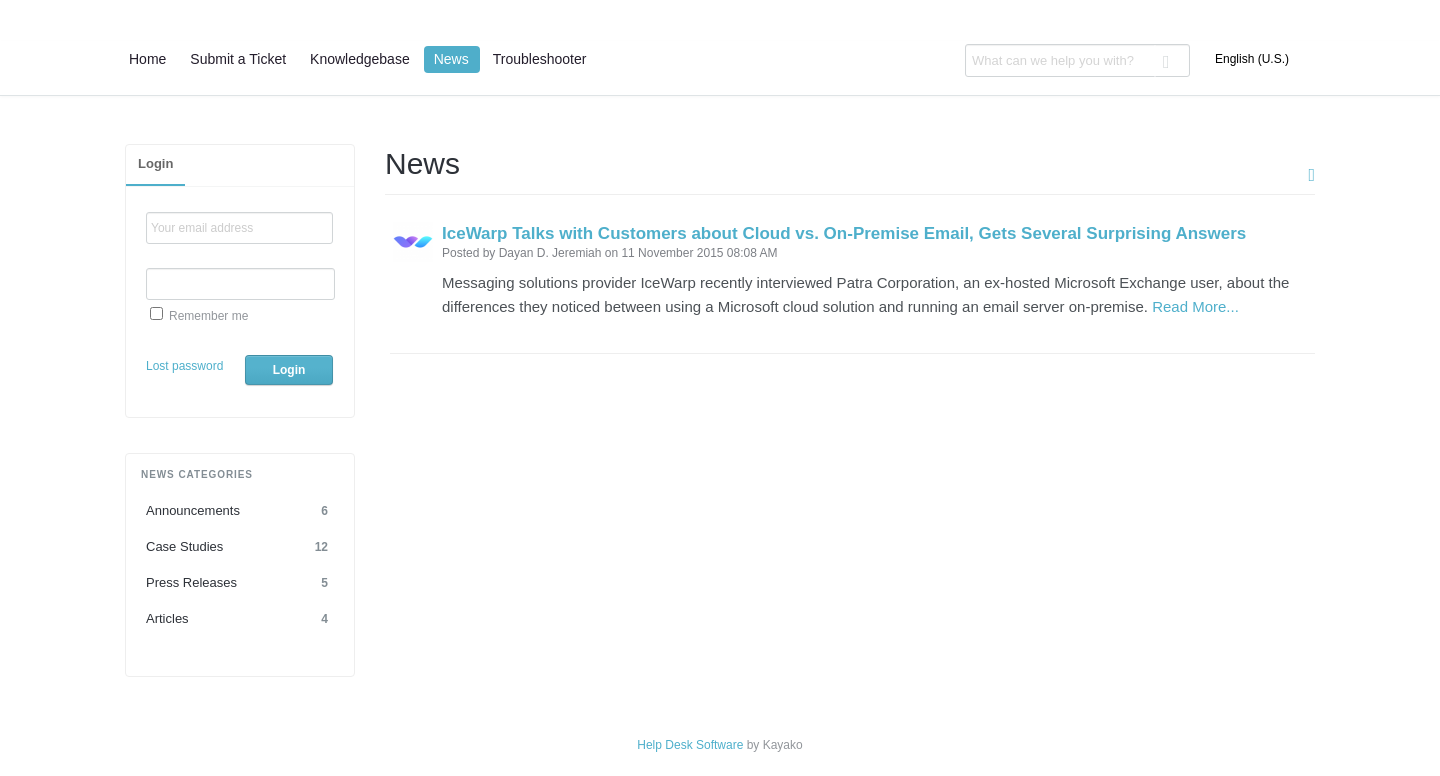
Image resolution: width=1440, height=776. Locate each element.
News (451, 59)
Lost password (184, 366)
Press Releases (240, 583)
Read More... (1195, 306)
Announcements (240, 511)
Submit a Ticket (238, 59)
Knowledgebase (360, 59)
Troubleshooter (540, 59)
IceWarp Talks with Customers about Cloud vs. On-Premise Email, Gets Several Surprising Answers (844, 233)
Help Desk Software (690, 745)
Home (147, 59)
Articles (240, 619)
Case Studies (240, 547)
